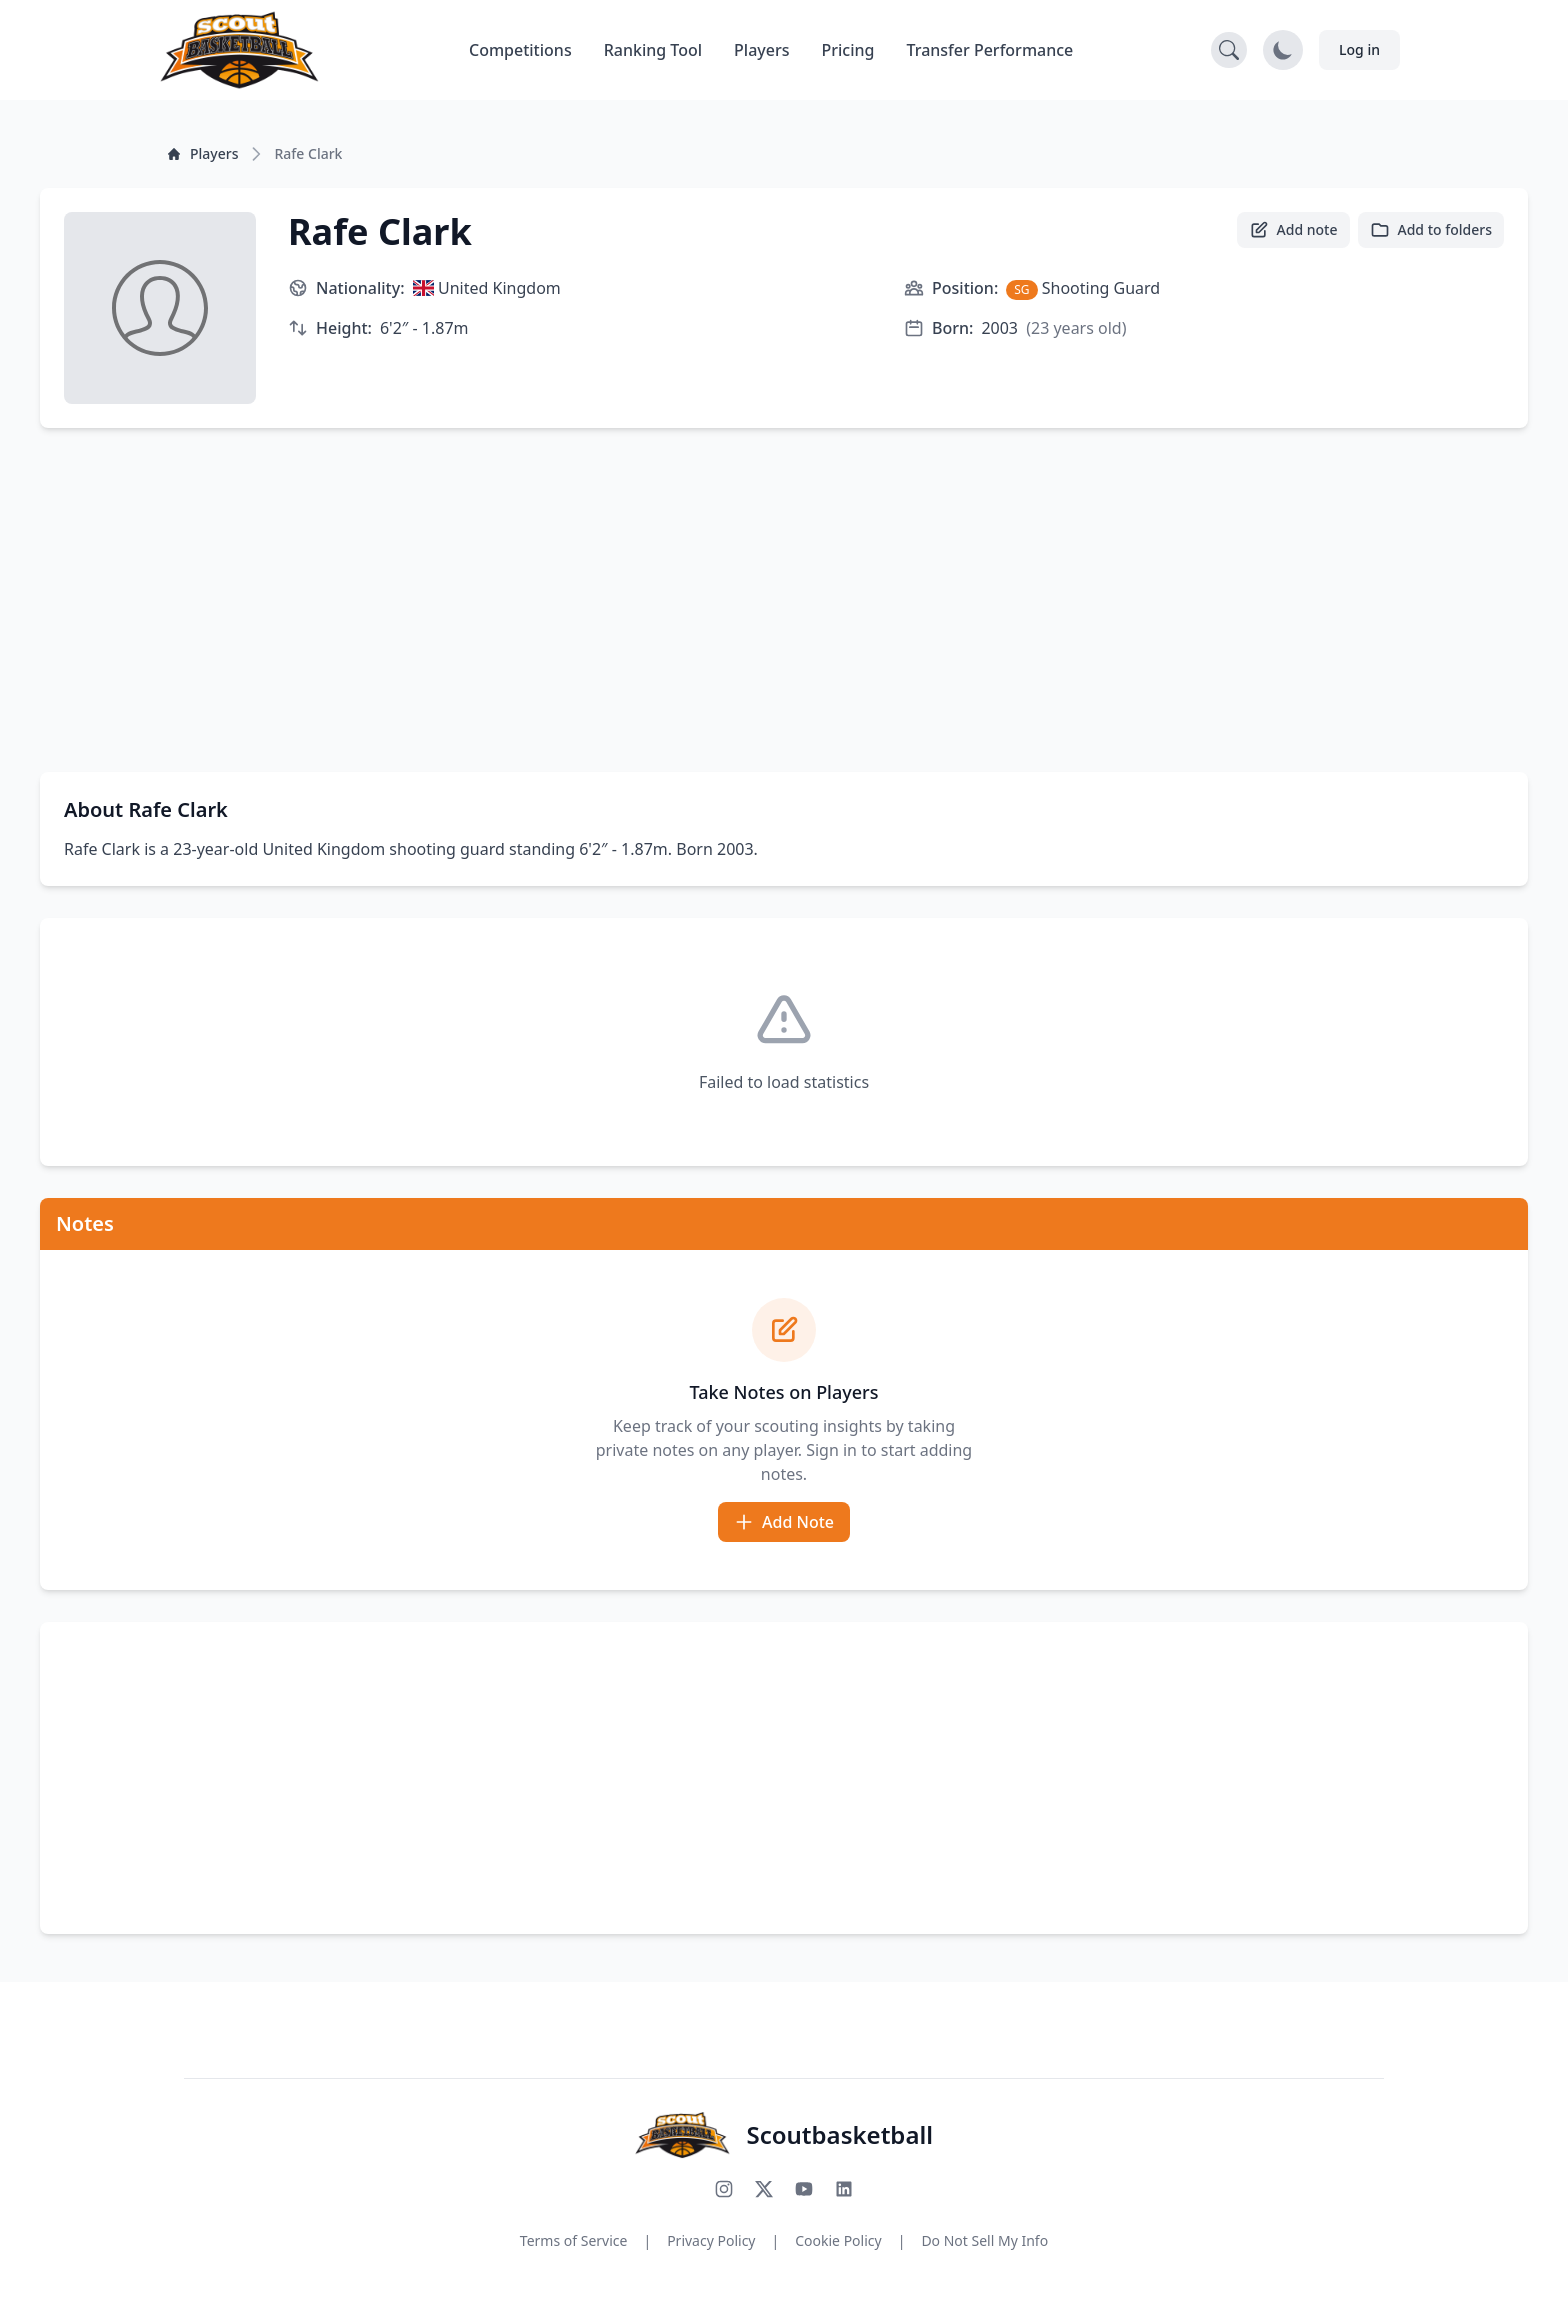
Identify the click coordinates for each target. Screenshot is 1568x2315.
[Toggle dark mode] (1283, 50)
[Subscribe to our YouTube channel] (804, 2189)
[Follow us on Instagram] (724, 2189)
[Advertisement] (784, 600)
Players (761, 50)
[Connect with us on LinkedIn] (844, 2189)
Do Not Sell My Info (984, 2240)
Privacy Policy (711, 2240)
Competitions (520, 50)
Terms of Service (574, 2240)
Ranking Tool (653, 50)
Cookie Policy (838, 2240)
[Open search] (1229, 50)
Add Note (784, 1522)
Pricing (848, 50)
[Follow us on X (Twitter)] (764, 2189)
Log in (1359, 49)
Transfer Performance (990, 50)
